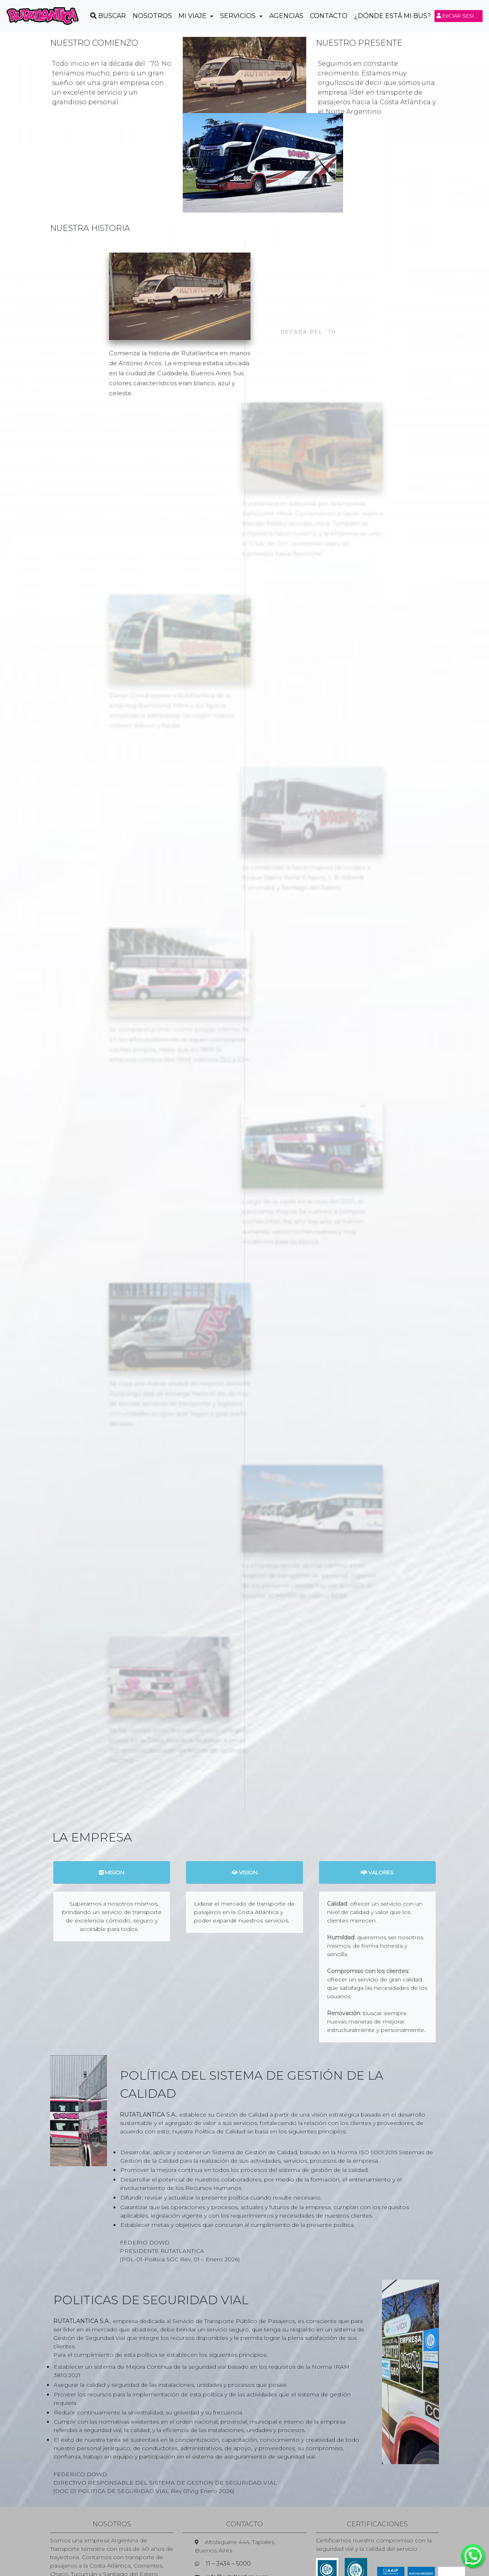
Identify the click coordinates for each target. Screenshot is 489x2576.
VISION (244, 1796)
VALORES (377, 1796)
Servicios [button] (238, 16)
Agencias (286, 16)
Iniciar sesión (459, 15)
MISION (111, 1796)
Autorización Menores (338, 2542)
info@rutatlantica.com (237, 2500)
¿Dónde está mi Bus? (392, 16)
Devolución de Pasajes (308, 2550)
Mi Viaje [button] (193, 16)
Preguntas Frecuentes (203, 2542)
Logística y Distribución (236, 2550)
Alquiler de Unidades (405, 2542)
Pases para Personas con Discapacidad (109, 2542)
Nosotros (152, 16)
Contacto (329, 16)
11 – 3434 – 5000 (228, 2487)
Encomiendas (176, 2550)
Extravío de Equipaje (271, 2542)
